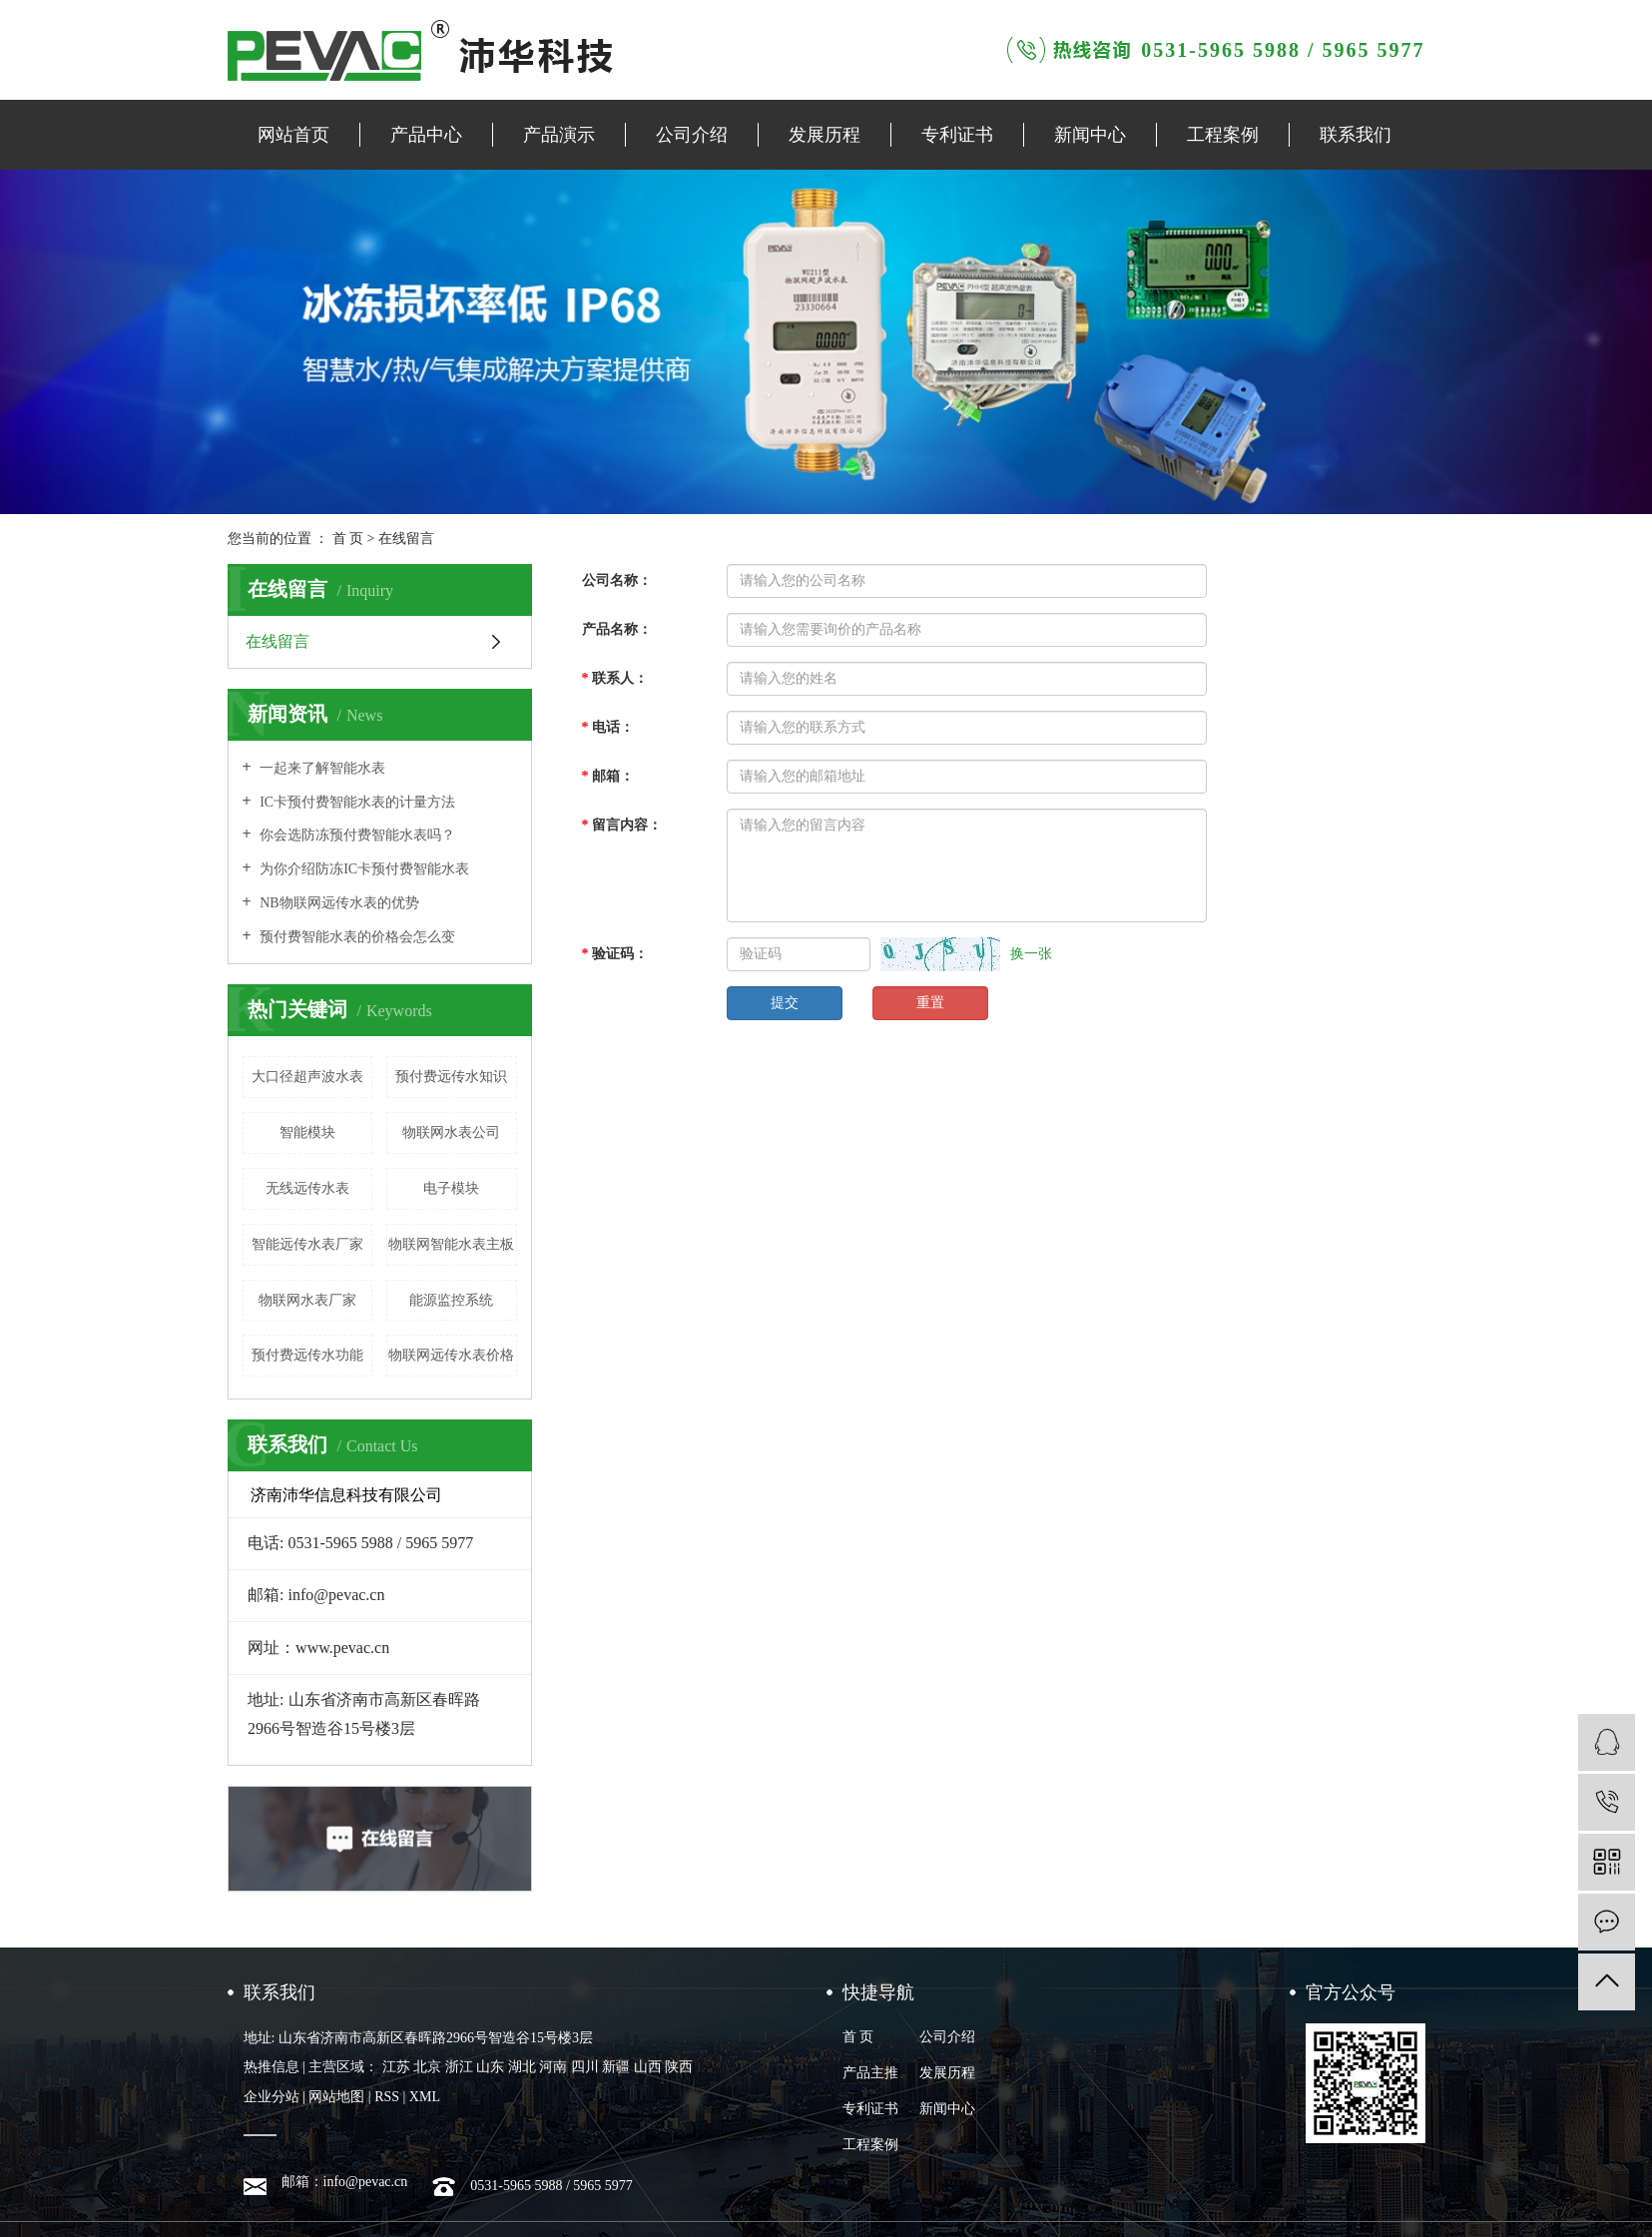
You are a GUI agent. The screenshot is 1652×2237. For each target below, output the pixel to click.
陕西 (679, 2066)
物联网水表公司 (451, 1132)
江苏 (396, 2066)
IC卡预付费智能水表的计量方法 (356, 802)
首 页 (348, 538)
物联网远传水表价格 (451, 1355)
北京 (427, 2066)
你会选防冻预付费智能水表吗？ (356, 835)
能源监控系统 (451, 1300)
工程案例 (1223, 135)
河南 (553, 2066)
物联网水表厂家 (307, 1300)
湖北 (522, 2066)
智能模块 (307, 1132)
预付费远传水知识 (451, 1076)
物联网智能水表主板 (451, 1244)
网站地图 (336, 2096)
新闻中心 (1090, 135)
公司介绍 (692, 135)
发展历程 (824, 135)
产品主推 (870, 2072)
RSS (386, 2096)
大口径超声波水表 (307, 1076)
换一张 (1031, 953)
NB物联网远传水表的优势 (338, 902)
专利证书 (957, 135)
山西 (648, 2066)
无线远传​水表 (307, 1188)
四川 (585, 2066)
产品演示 (559, 135)
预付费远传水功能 (307, 1355)
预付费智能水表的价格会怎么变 (356, 936)
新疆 (616, 2066)
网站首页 (293, 135)
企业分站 (271, 2096)
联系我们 (1355, 135)
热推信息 (271, 2066)
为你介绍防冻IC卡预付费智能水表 (363, 868)
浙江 (459, 2066)
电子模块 (451, 1188)
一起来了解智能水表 (321, 768)
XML (424, 2096)
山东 (490, 2066)
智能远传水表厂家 (307, 1244)
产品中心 (426, 135)
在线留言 (277, 641)
